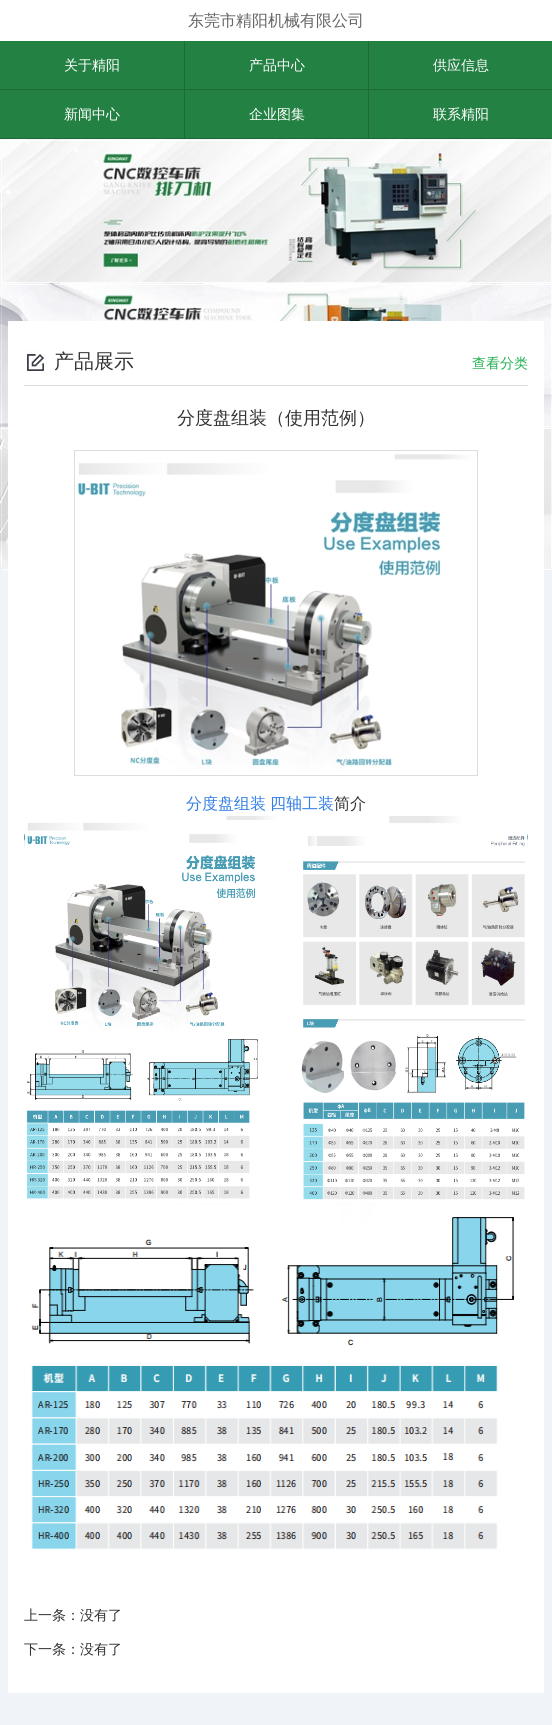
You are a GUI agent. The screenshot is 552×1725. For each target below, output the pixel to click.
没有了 (101, 1615)
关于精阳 (92, 65)
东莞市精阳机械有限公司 (276, 20)
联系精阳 (461, 114)
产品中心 (277, 65)
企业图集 (277, 114)
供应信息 (461, 65)
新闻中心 (92, 114)
